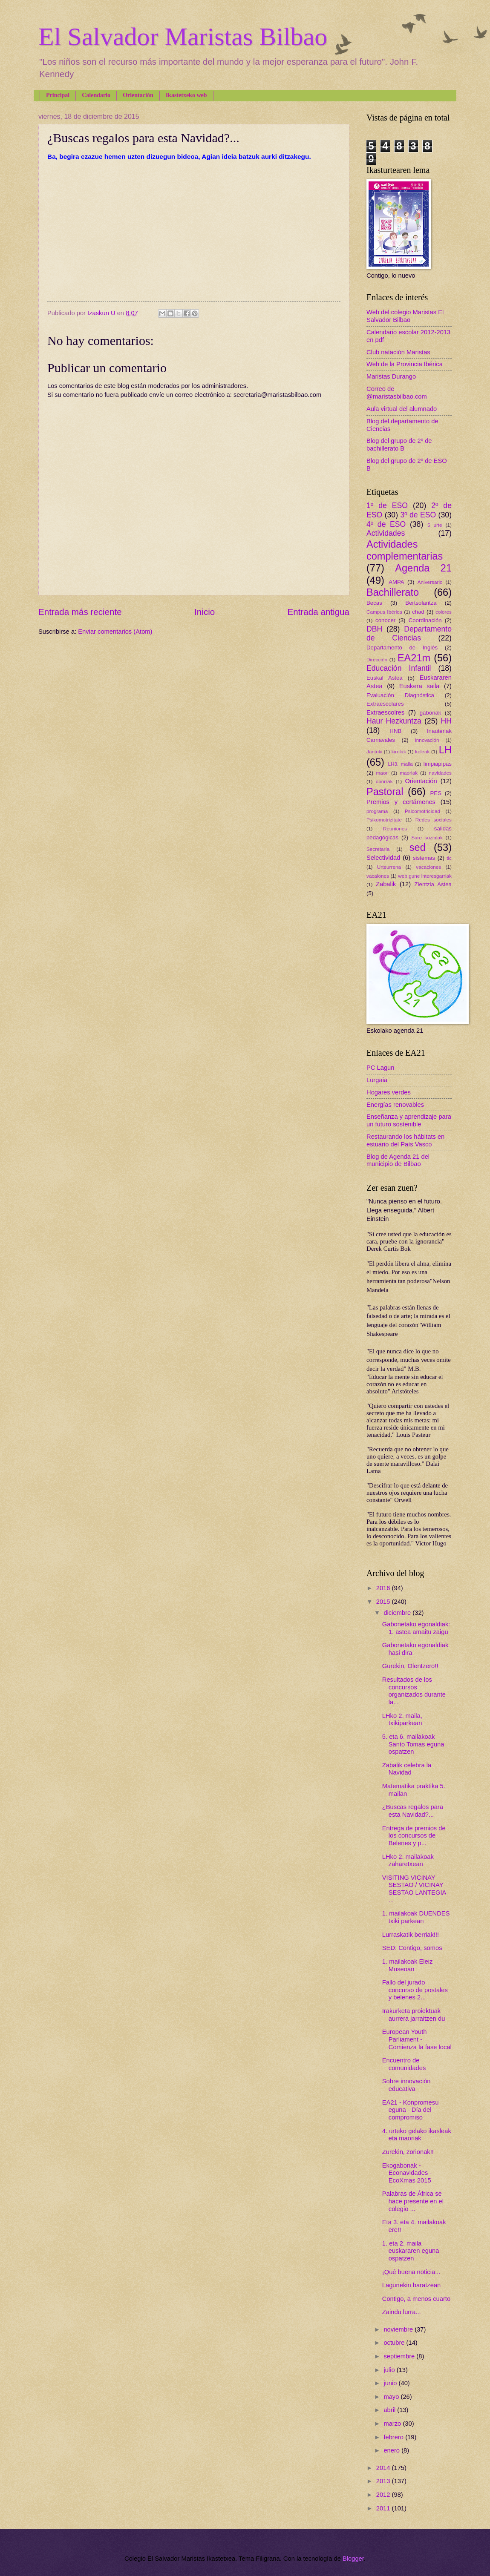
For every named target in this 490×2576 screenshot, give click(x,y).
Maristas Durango (391, 376)
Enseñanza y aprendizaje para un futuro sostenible (408, 1120)
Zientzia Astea (433, 884)
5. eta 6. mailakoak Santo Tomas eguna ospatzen (413, 1744)
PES (435, 793)
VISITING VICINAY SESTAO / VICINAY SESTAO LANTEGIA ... (414, 1889)
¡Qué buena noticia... (411, 2272)
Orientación (138, 95)
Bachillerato (392, 592)
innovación (427, 740)
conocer (385, 620)
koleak (422, 751)
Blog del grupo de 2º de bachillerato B (399, 444)
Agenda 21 (423, 568)
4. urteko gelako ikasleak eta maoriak (416, 2135)
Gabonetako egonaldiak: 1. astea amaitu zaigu (416, 1628)
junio (390, 2383)
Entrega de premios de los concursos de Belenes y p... (414, 1836)
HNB (395, 731)
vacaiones (377, 876)
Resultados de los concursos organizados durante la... (414, 1691)
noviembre (399, 2329)
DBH (374, 629)
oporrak (384, 781)
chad (418, 612)
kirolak (399, 751)
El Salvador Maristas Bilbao (182, 37)
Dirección (376, 659)
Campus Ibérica (384, 612)
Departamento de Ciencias (409, 634)
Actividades (385, 533)
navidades (440, 772)
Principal (57, 95)
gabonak (430, 712)
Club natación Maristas (398, 352)
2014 (384, 2467)
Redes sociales (433, 819)
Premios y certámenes (400, 801)
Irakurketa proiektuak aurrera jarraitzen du (413, 2014)
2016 (384, 1588)
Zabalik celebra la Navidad (406, 1769)
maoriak (409, 772)
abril (390, 2410)
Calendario (96, 95)
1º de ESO (387, 505)
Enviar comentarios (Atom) (115, 631)
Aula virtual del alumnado (401, 408)
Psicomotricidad (422, 811)
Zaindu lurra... (401, 2312)
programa (377, 811)
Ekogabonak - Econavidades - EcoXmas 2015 (407, 2173)
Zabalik (386, 884)
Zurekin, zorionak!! (408, 2151)
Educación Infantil (398, 668)
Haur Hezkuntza (393, 721)
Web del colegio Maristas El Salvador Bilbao (405, 316)
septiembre (399, 2356)
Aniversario (430, 582)
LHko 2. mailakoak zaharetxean (408, 1860)
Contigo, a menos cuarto (416, 2298)
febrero (394, 2437)
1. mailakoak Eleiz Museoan (407, 1965)
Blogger (353, 2558)
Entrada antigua (318, 612)
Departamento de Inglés (402, 647)
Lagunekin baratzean (411, 2285)
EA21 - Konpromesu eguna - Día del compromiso (410, 2110)
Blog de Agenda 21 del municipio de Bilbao (397, 1160)
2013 (384, 2481)
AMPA (396, 582)
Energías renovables (395, 1104)
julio (389, 2369)
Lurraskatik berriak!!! (410, 1934)
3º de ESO (418, 515)
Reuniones (395, 828)
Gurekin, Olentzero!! (410, 1666)
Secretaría (377, 849)
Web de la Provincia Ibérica (404, 364)
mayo (392, 2396)
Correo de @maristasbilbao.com (396, 392)
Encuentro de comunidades (404, 2064)
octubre (394, 2342)
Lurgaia (376, 1080)
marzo (393, 2423)
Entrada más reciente (80, 612)
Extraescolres (385, 712)
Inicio (204, 612)
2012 (384, 2494)
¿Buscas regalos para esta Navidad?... (412, 1810)
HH (446, 721)
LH (445, 749)
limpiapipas (438, 764)
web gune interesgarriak (425, 876)
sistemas (424, 858)
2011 (384, 2508)
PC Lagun (380, 1067)
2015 (384, 1601)
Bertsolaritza (421, 603)
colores (443, 612)
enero (392, 2450)
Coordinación (425, 620)
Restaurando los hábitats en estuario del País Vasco (405, 1140)
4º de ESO (386, 524)
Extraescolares (385, 704)
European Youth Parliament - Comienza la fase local (417, 2039)
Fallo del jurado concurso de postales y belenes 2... (415, 1990)
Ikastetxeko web (186, 95)
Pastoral (384, 791)
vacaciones (428, 867)
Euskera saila (419, 686)
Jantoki (374, 751)
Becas (374, 603)
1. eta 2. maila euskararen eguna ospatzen (410, 2251)
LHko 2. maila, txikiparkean (402, 1719)
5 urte (434, 525)
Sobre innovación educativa (406, 2085)
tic (449, 858)
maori (382, 772)
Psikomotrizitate (384, 819)
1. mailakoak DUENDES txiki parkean (416, 1917)
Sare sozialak (427, 837)
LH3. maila (400, 764)
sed (417, 847)
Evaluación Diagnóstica (400, 695)
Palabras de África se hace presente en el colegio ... (413, 2201)
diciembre (397, 1612)
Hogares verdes (388, 1092)
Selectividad (383, 857)
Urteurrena (389, 867)
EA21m (414, 657)
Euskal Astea (384, 678)
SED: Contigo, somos (412, 1947)
